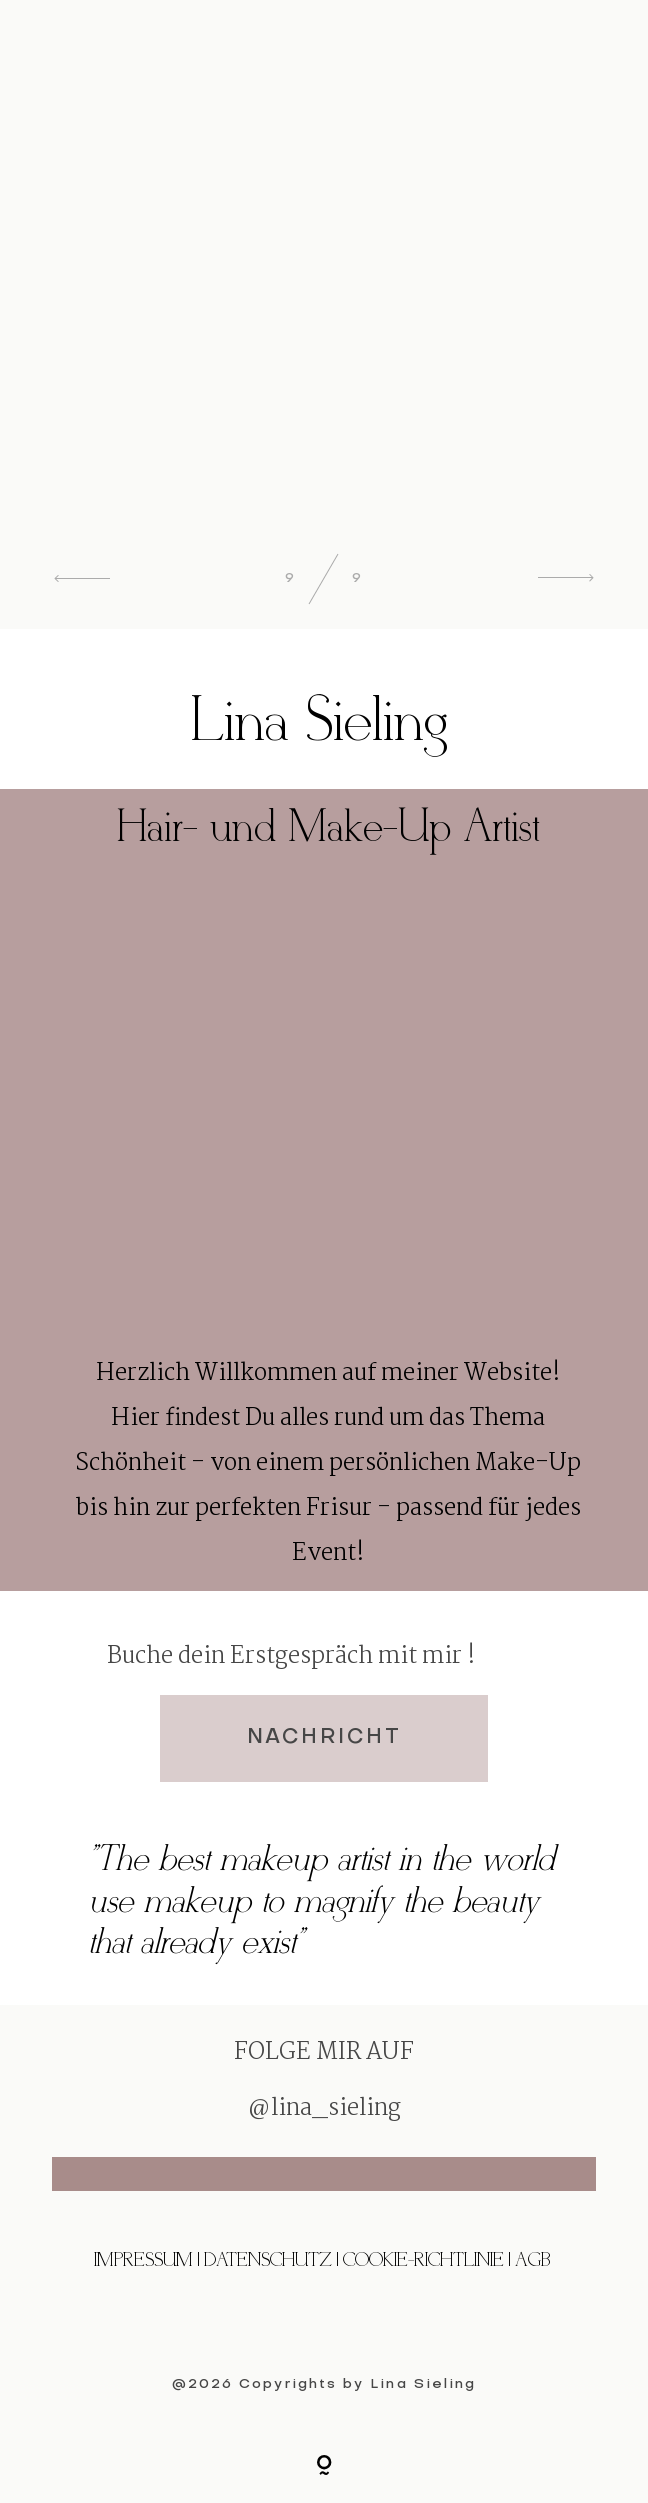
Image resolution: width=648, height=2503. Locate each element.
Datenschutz (268, 2260)
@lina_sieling (324, 2109)
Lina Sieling (423, 2384)
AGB (532, 2260)
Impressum (143, 2260)
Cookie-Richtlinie (426, 2260)
